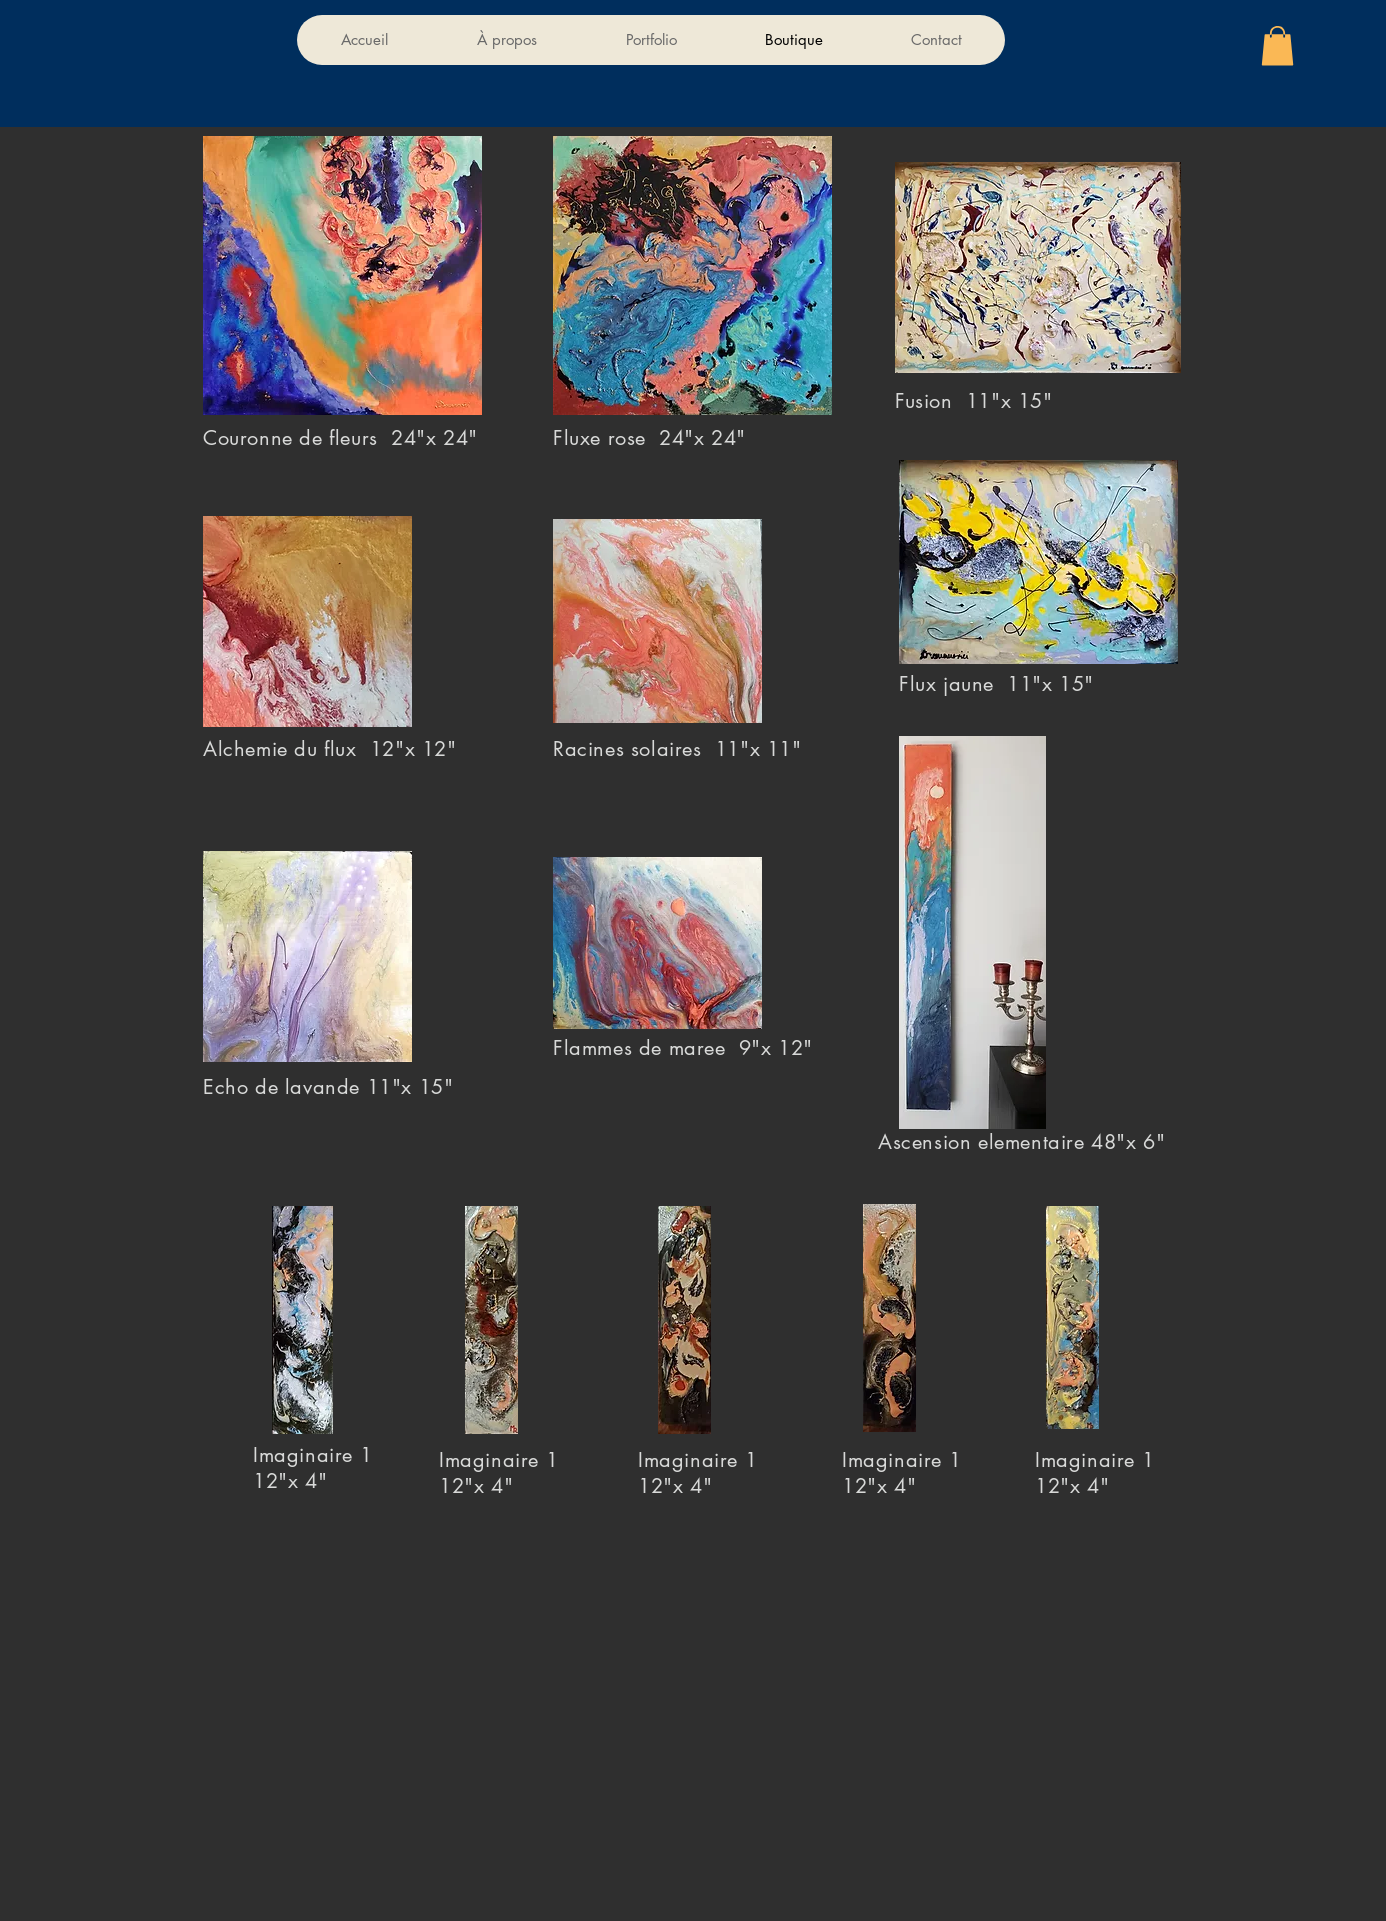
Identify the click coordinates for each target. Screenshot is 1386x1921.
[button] (1277, 45)
